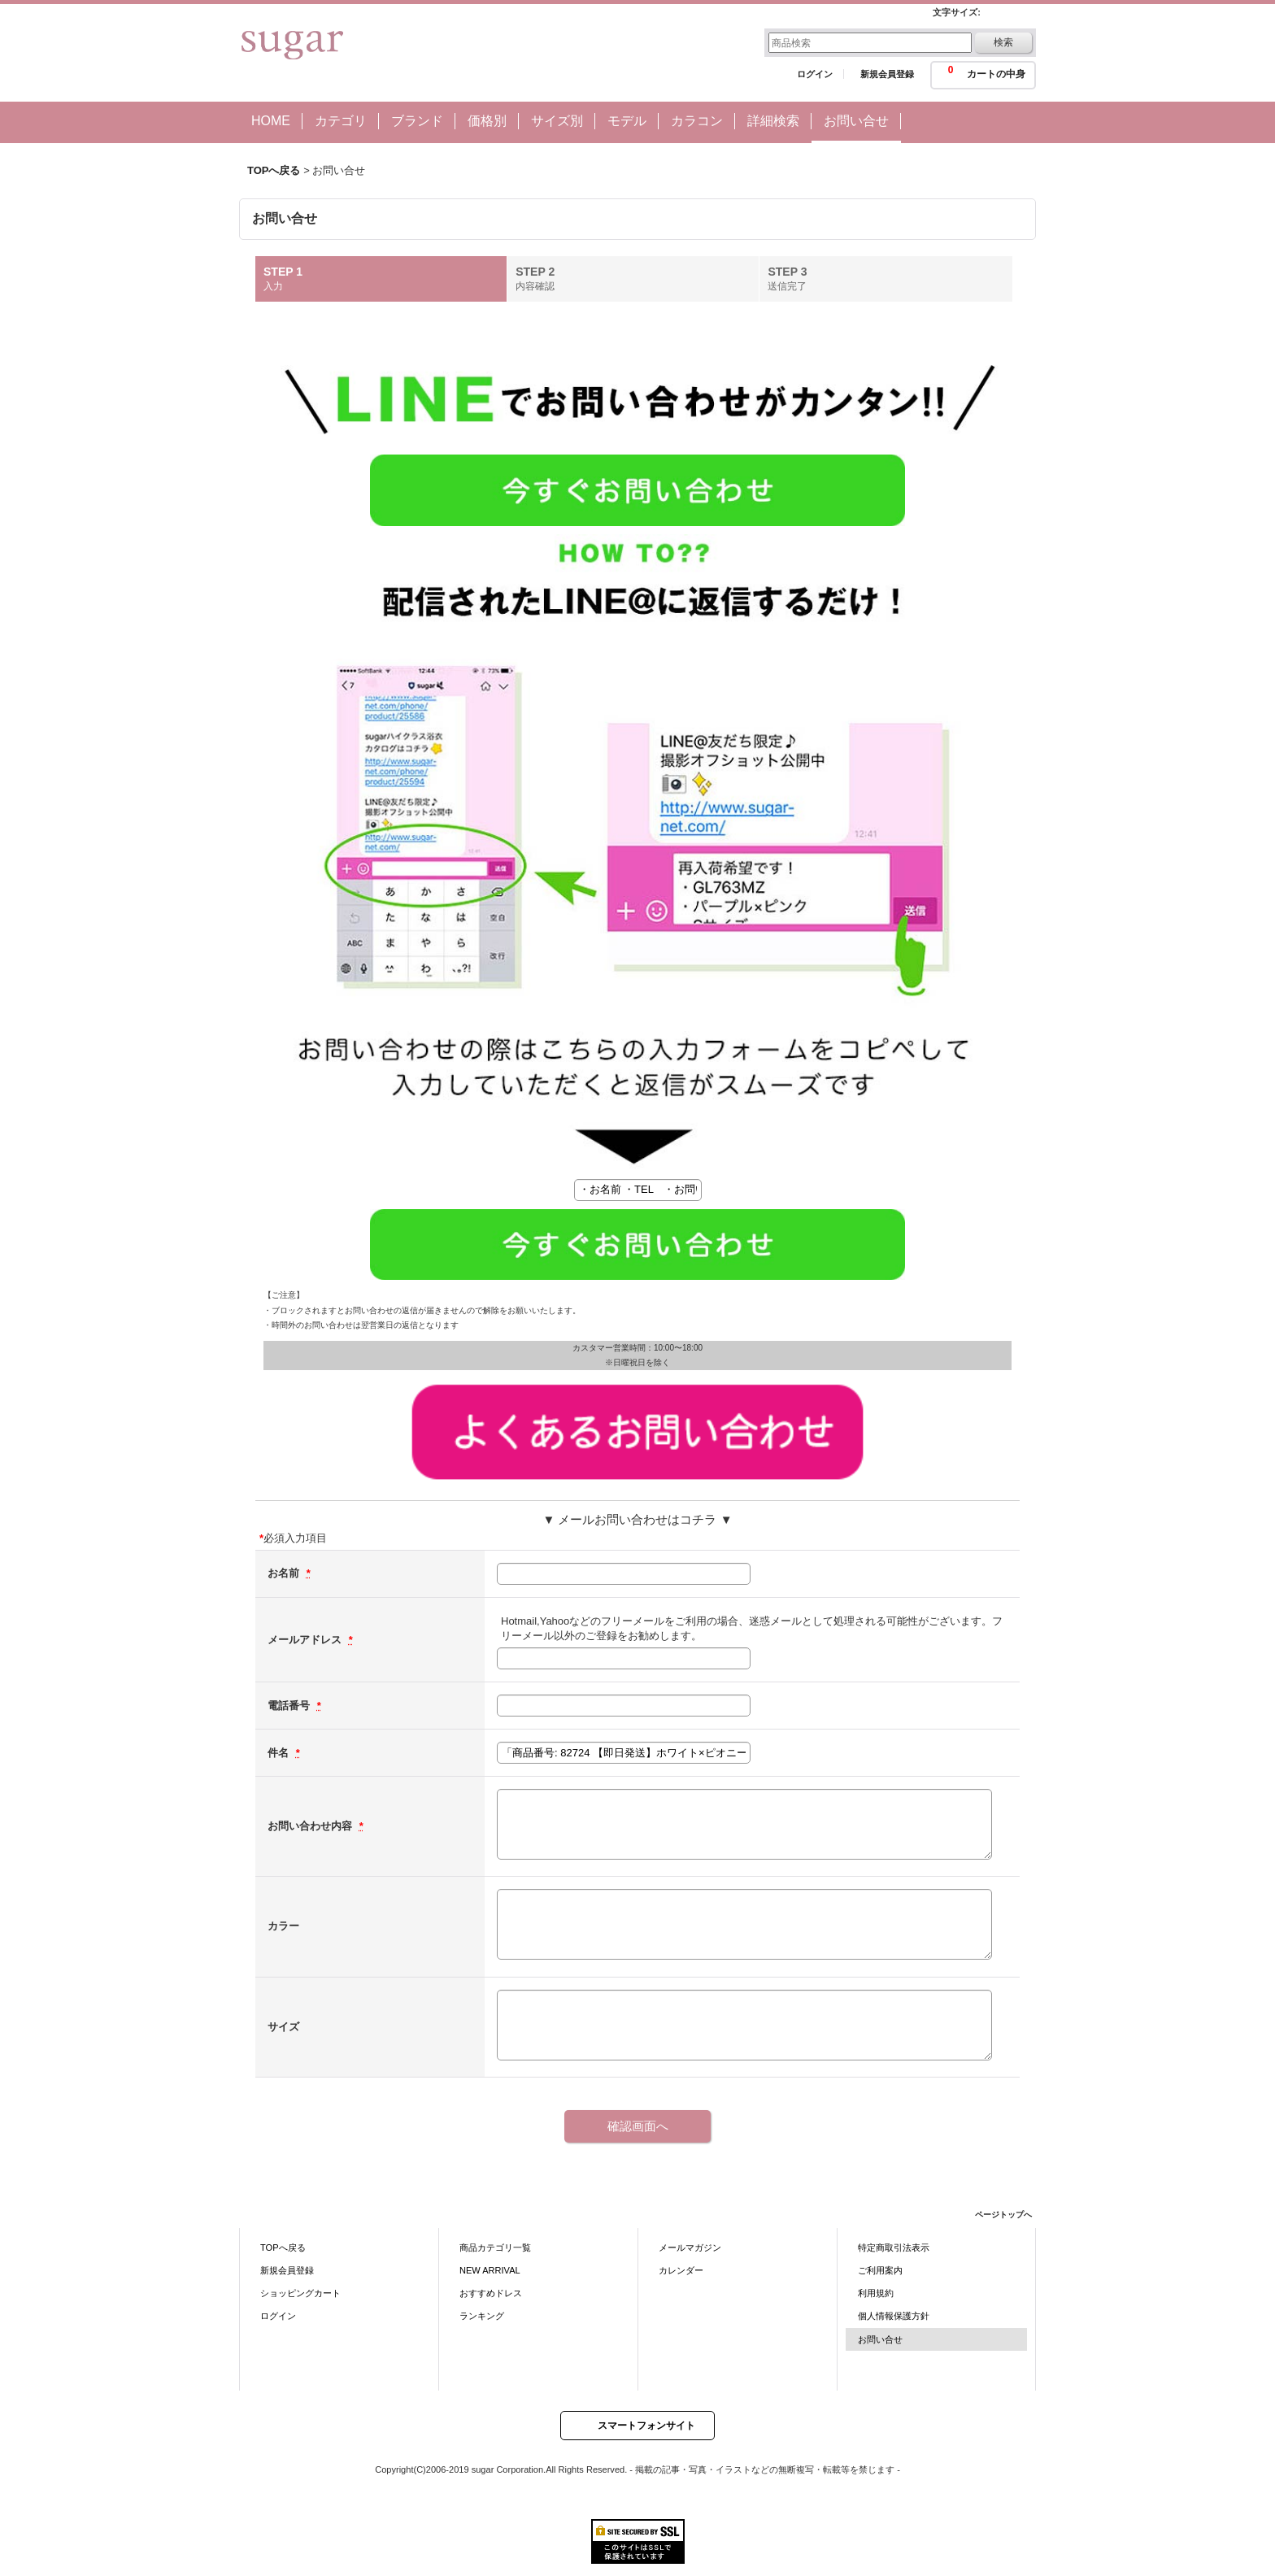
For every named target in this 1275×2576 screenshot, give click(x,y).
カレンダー (681, 2270)
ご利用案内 (880, 2270)
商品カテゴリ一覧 (495, 2247)
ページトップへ (1003, 2214)
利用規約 (876, 2293)
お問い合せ (880, 2339)
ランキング (481, 2316)
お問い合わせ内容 (311, 1826)
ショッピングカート (300, 2293)
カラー (283, 1926)
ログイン (815, 74)
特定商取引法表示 (893, 2247)
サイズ (283, 2027)
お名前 (285, 1573)
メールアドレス (306, 1640)
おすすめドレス (490, 2293)
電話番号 (290, 1705)
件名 (280, 1753)
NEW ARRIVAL (489, 2270)
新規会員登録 (887, 74)
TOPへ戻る (283, 2247)
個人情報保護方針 (893, 2316)
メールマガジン (690, 2247)
